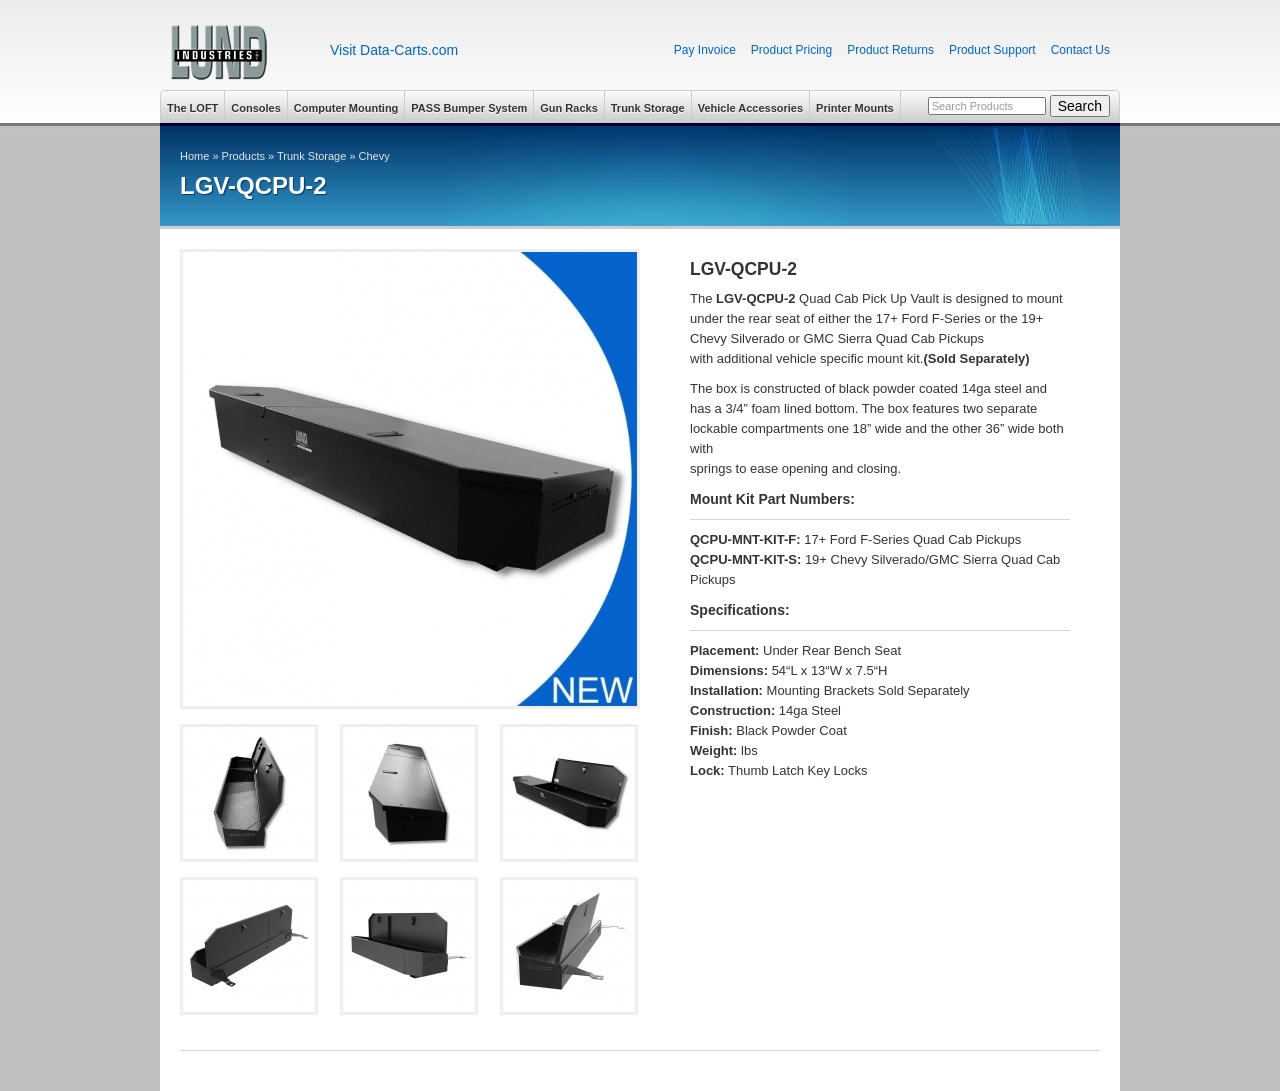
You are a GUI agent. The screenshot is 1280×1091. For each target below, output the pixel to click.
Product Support (992, 50)
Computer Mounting (346, 108)
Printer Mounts (855, 108)
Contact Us (1080, 50)
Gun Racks (568, 108)
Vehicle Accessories (750, 108)
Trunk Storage (648, 108)
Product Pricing (791, 50)
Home (194, 156)
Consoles (256, 108)
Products (243, 156)
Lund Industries (237, 52)
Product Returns (890, 50)
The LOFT (192, 108)
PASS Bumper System (469, 108)
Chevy (374, 156)
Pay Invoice (705, 50)
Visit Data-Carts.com (394, 50)
